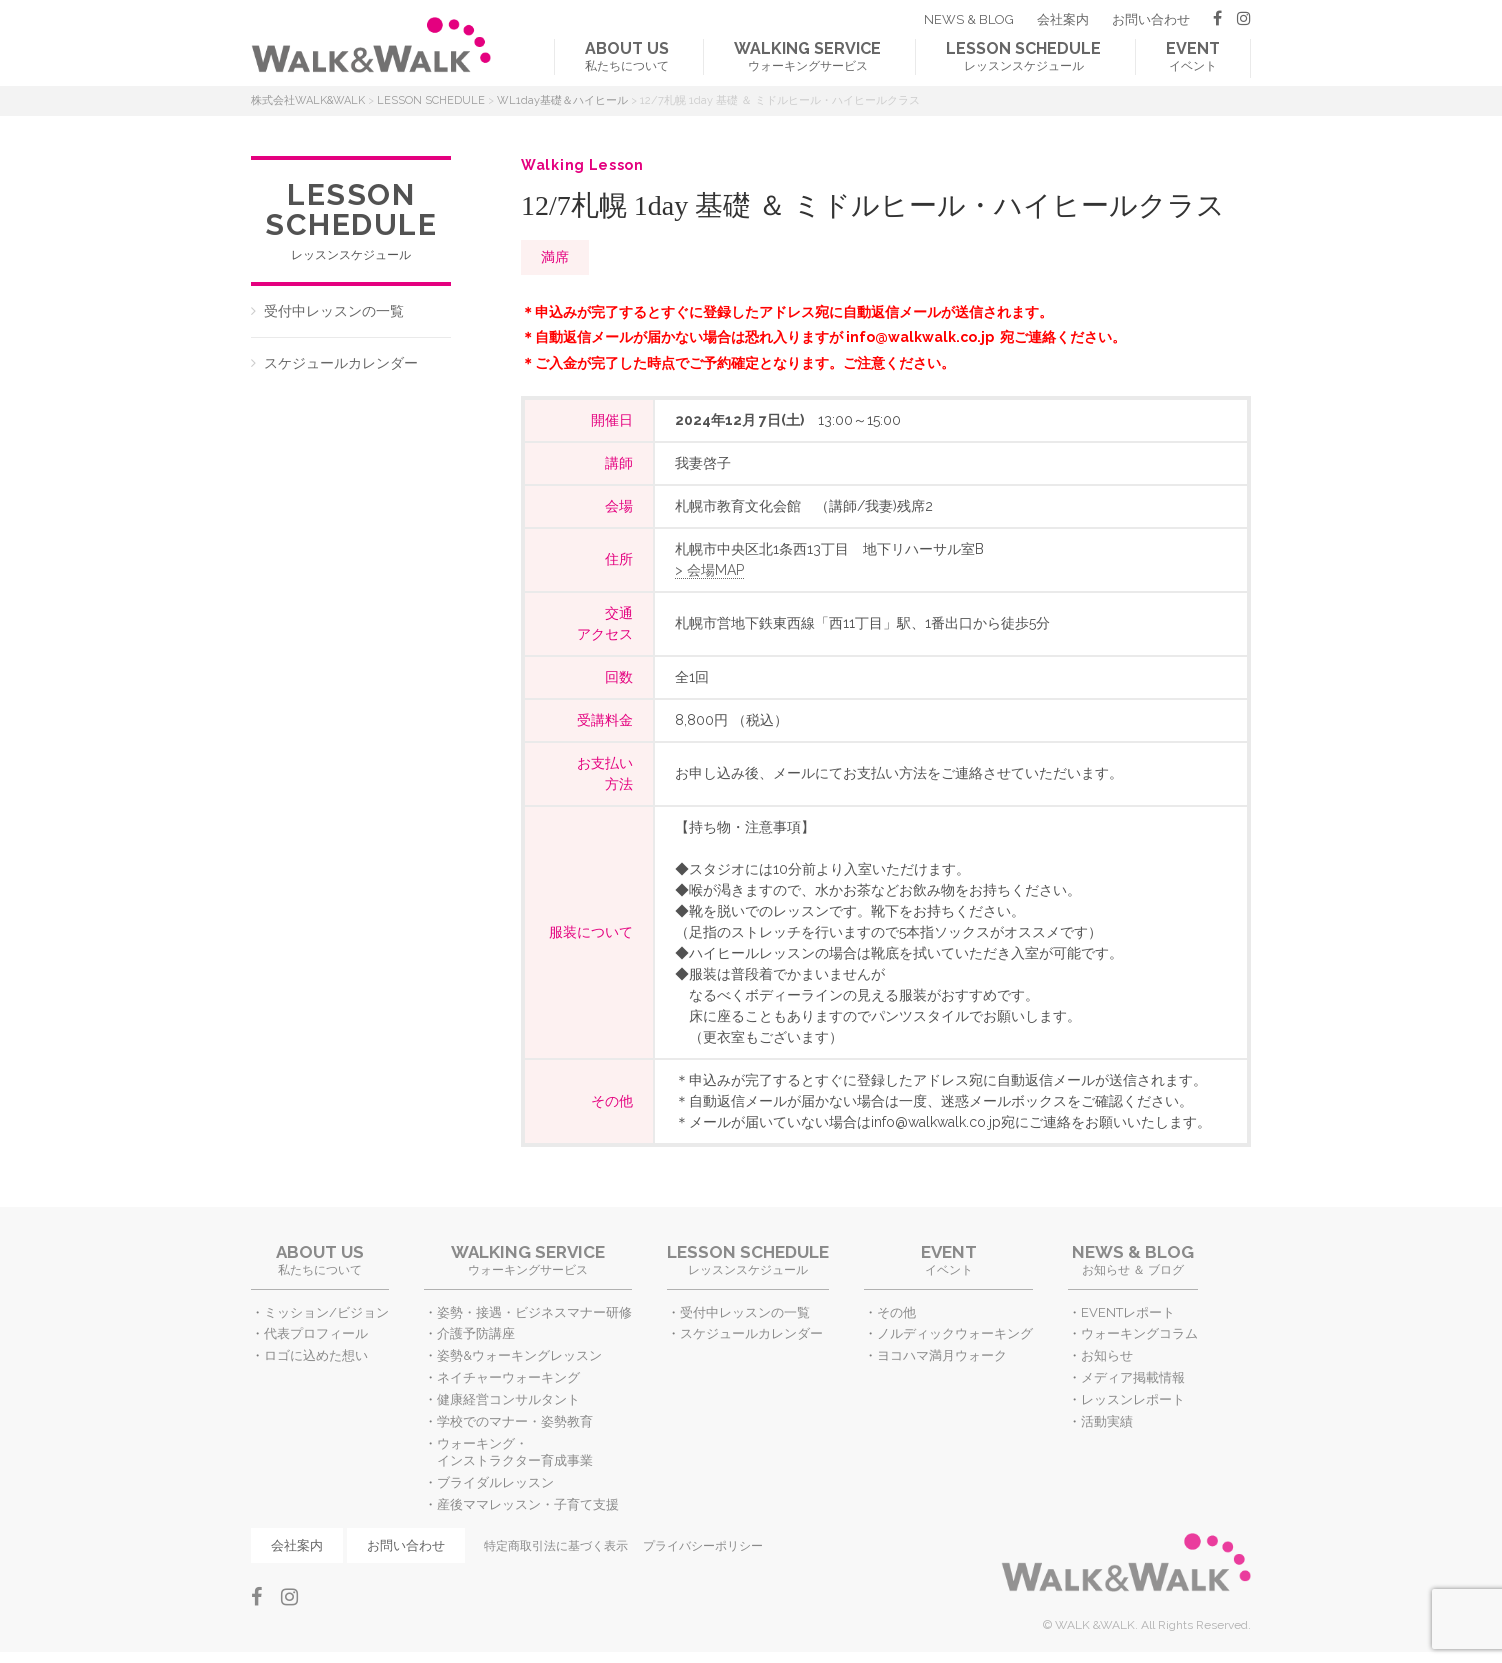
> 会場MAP (709, 570)
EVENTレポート (1128, 1312)
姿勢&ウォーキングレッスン (519, 1355)
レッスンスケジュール (1023, 56)
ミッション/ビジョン (326, 1312)
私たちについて (627, 56)
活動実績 (1107, 1421)
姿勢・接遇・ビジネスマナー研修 (534, 1312)
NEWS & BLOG (969, 19)
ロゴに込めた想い (316, 1355)
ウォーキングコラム (1139, 1333)
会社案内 (1063, 19)
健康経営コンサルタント (508, 1399)
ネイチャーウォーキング (508, 1377)
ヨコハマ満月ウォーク (942, 1355)
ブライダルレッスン (495, 1482)
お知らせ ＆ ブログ (1133, 1259)
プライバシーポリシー (703, 1546)
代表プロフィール (316, 1333)
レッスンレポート (1133, 1399)
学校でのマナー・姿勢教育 (515, 1421)
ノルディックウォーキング (955, 1333)
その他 (896, 1312)
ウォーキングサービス (807, 56)
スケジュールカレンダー (341, 363)
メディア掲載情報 (1133, 1377)
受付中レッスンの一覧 (334, 311)
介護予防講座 (476, 1333)
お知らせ (1107, 1355)
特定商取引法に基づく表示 (556, 1546)
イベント (1193, 56)
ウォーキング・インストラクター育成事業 (515, 1452)
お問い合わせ (1151, 19)
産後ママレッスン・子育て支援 (528, 1504)
